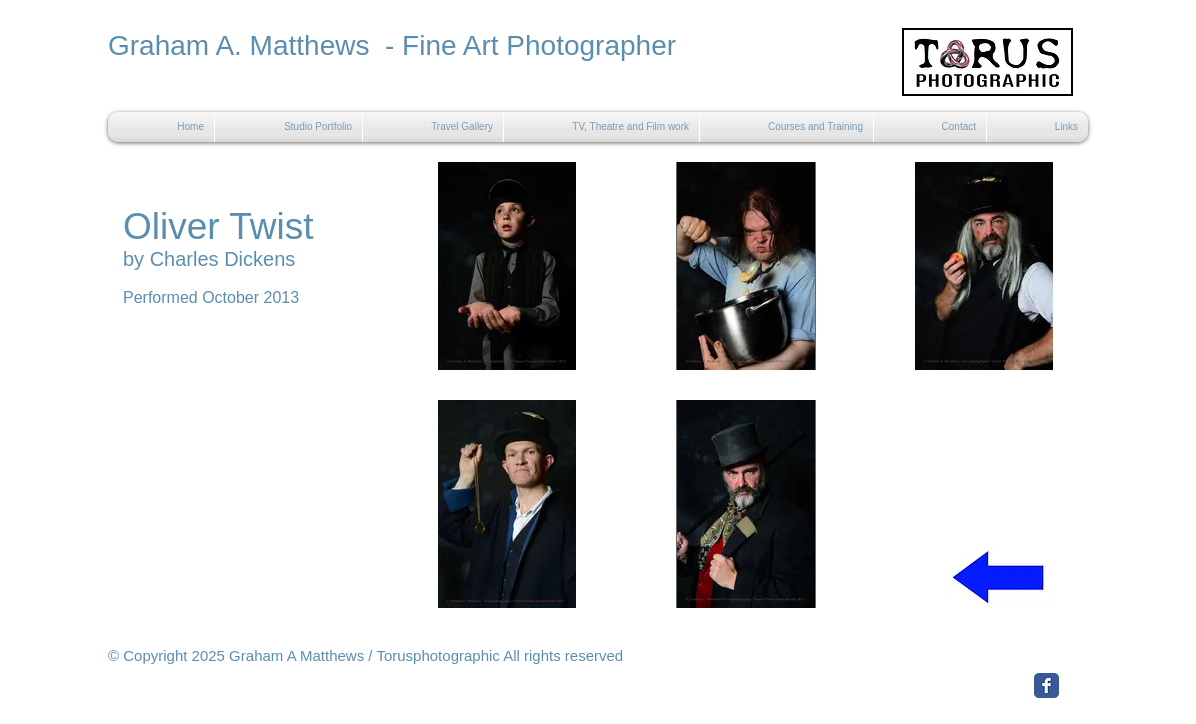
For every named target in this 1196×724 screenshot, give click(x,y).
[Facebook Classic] (1046, 685)
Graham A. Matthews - (255, 45)
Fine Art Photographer (539, 45)
